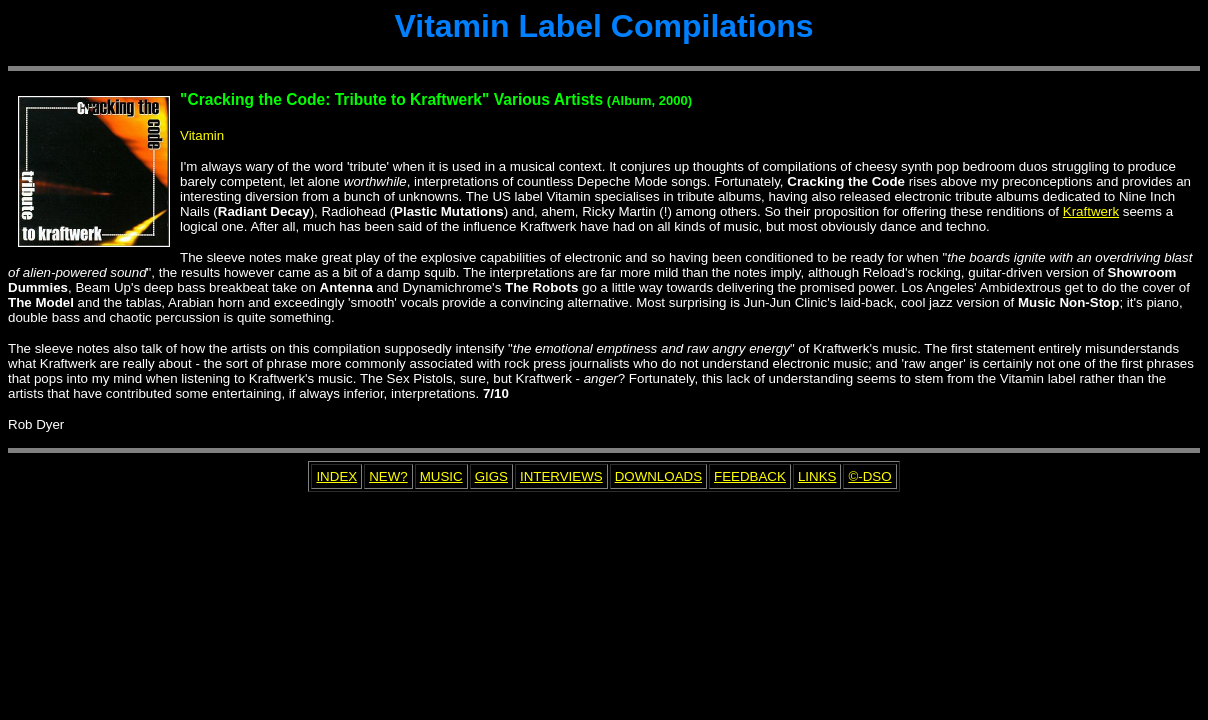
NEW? (388, 476)
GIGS (491, 476)
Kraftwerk (1091, 211)
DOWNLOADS (658, 476)
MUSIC (441, 476)
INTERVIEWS (561, 476)
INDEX (336, 476)
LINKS (817, 476)
